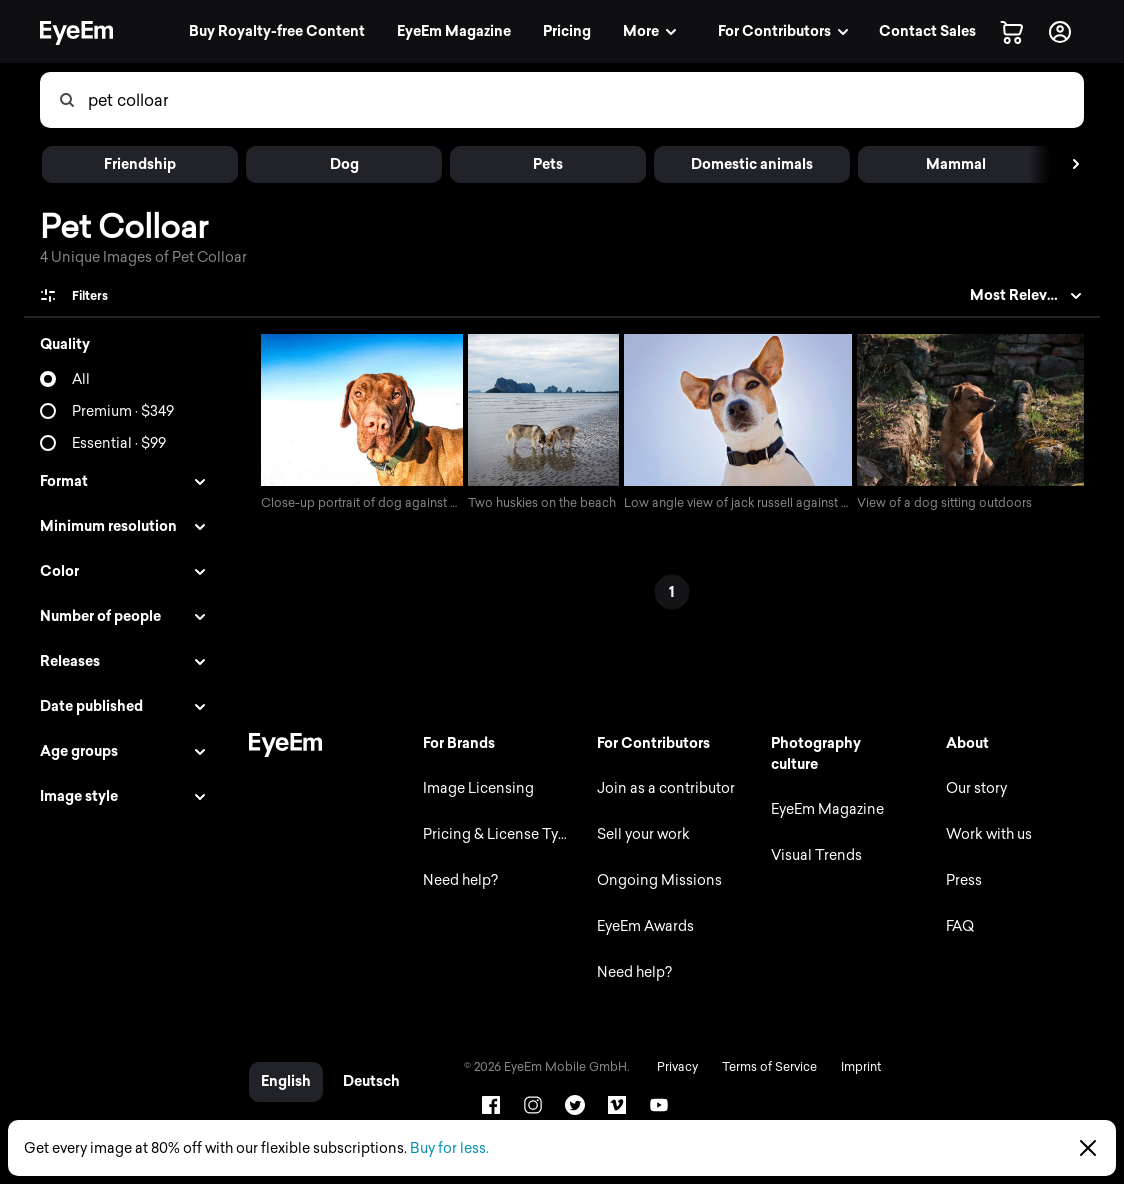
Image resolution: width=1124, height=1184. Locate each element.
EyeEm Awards (642, 926)
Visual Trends (815, 855)
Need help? (456, 880)
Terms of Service (764, 1067)
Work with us (988, 834)
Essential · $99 (119, 443)
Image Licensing (474, 788)
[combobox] (585, 100)
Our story (975, 788)
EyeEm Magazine (826, 809)
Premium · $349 (123, 411)
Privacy (672, 1067)
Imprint (856, 1067)
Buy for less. (449, 1148)
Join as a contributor (663, 788)
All (81, 379)
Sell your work (640, 834)
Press (963, 880)
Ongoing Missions (656, 880)
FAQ (959, 926)
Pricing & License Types (498, 834)
